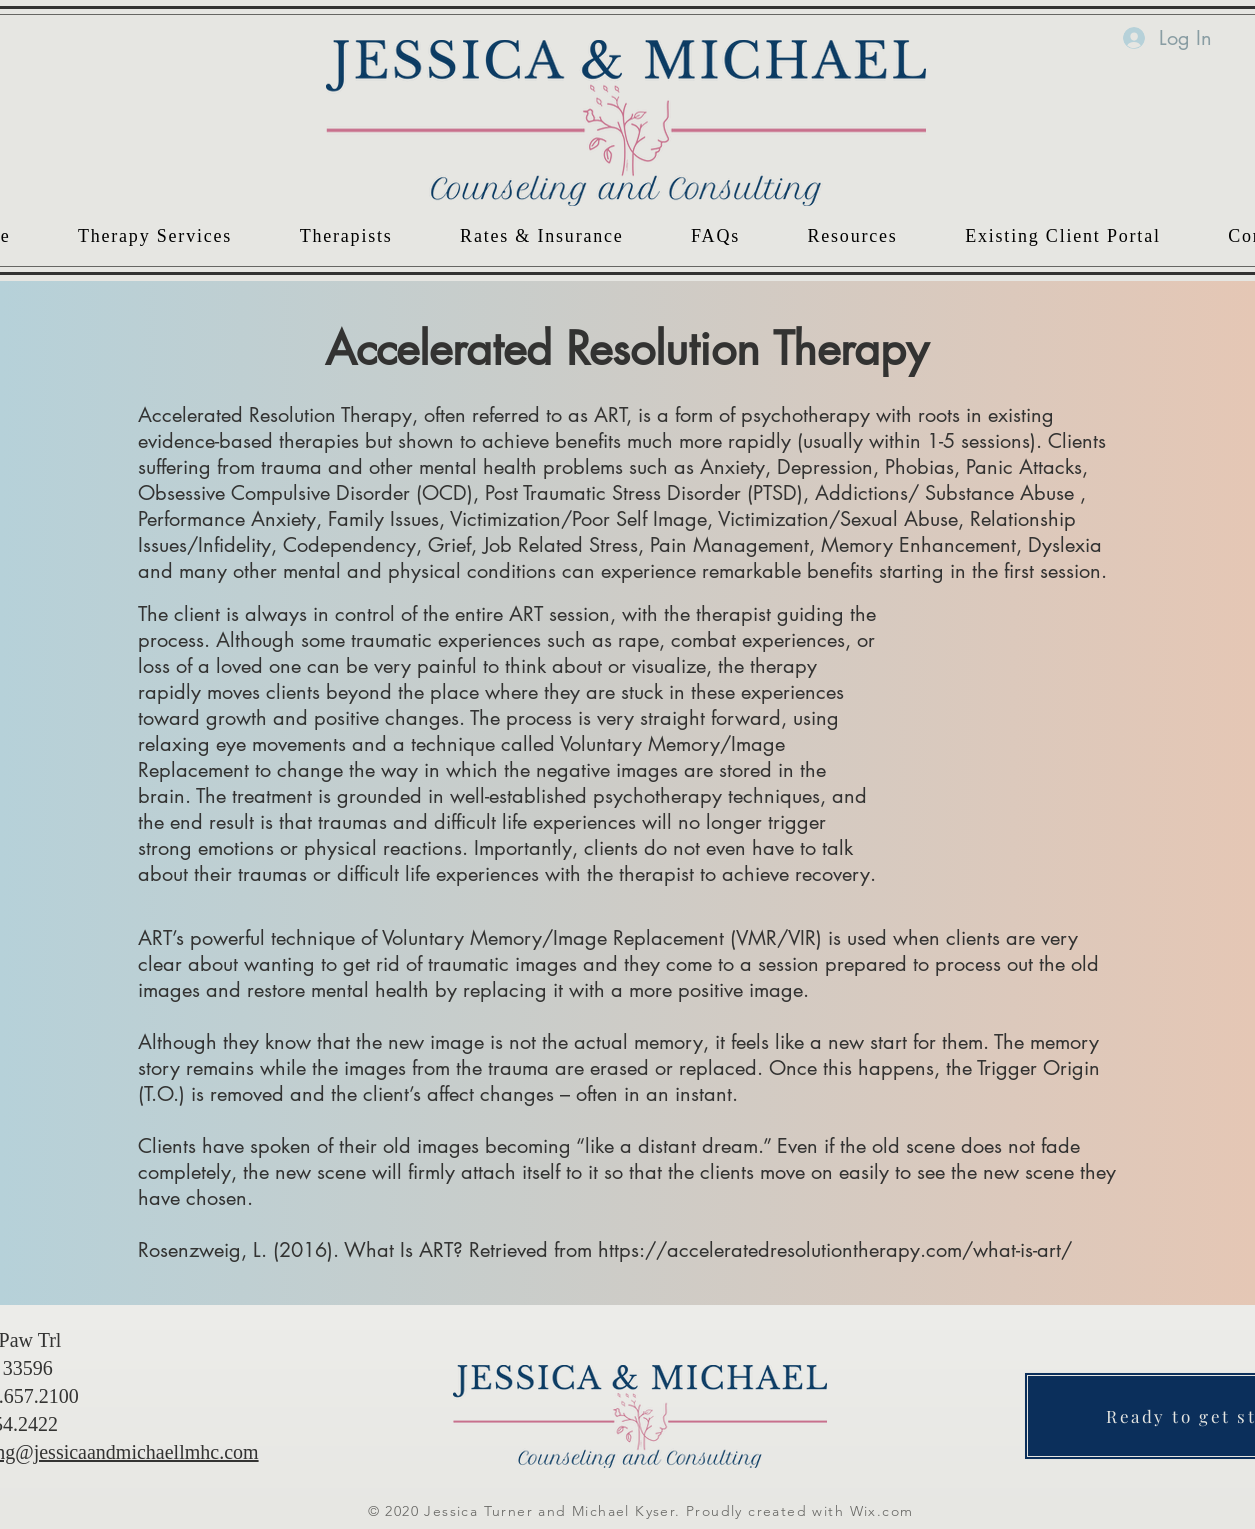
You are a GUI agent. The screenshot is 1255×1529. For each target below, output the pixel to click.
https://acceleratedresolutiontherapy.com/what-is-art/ (835, 1250)
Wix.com (882, 1511)
